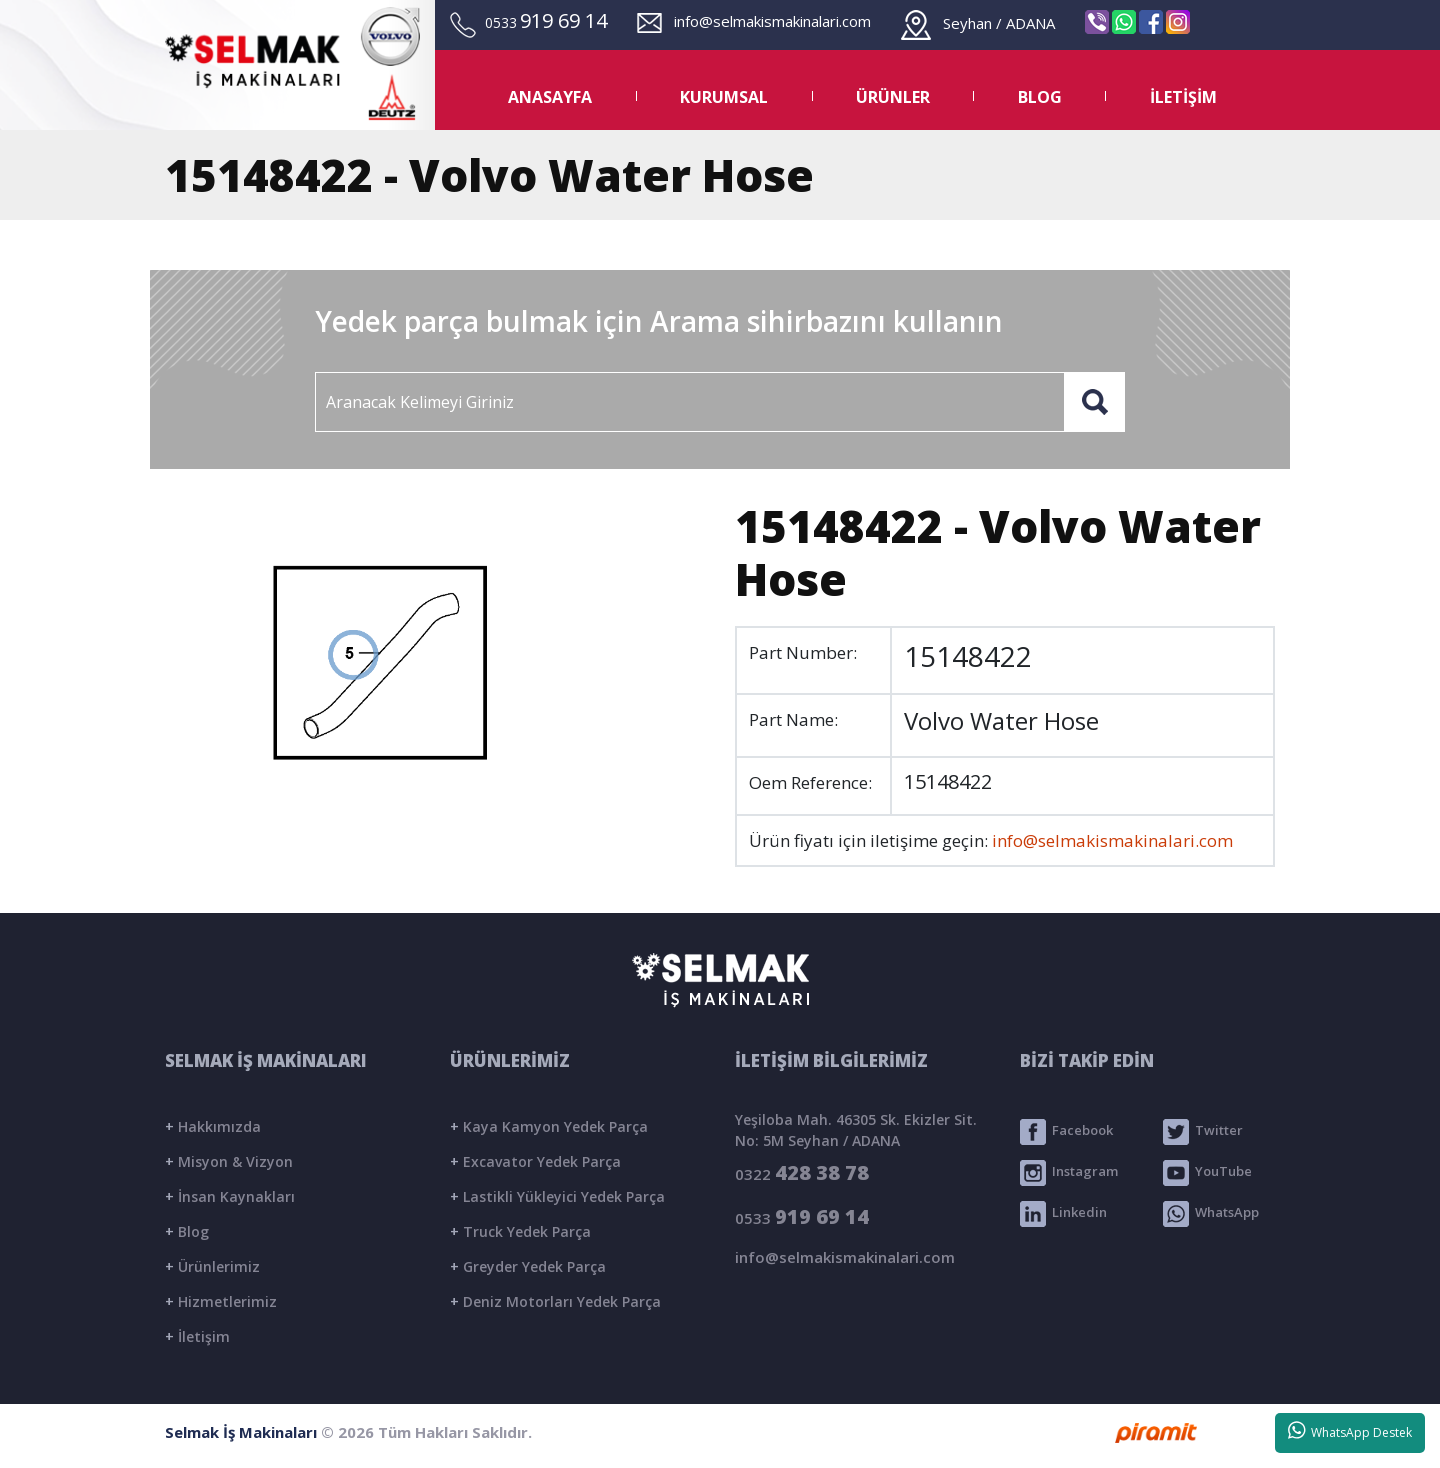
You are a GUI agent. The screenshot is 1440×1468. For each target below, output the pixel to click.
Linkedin (1063, 1214)
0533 (802, 1216)
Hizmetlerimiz (221, 1301)
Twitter (1203, 1132)
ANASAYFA (550, 97)
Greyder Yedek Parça (528, 1266)
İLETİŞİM (1183, 97)
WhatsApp (1211, 1214)
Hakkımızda (213, 1126)
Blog (187, 1231)
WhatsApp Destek (1350, 1431)
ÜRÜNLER (893, 97)
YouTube (1207, 1173)
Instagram (1069, 1173)
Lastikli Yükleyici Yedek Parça (557, 1196)
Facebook (1066, 1132)
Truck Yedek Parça (520, 1231)
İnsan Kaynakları (230, 1196)
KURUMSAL (724, 97)
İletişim (197, 1336)
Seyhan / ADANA (978, 23)
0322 (802, 1172)
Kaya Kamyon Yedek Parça (549, 1126)
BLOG (1040, 97)
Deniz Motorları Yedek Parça (555, 1301)
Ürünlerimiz (212, 1266)
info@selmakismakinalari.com (754, 21)
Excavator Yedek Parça (535, 1161)
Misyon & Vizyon (229, 1161)
